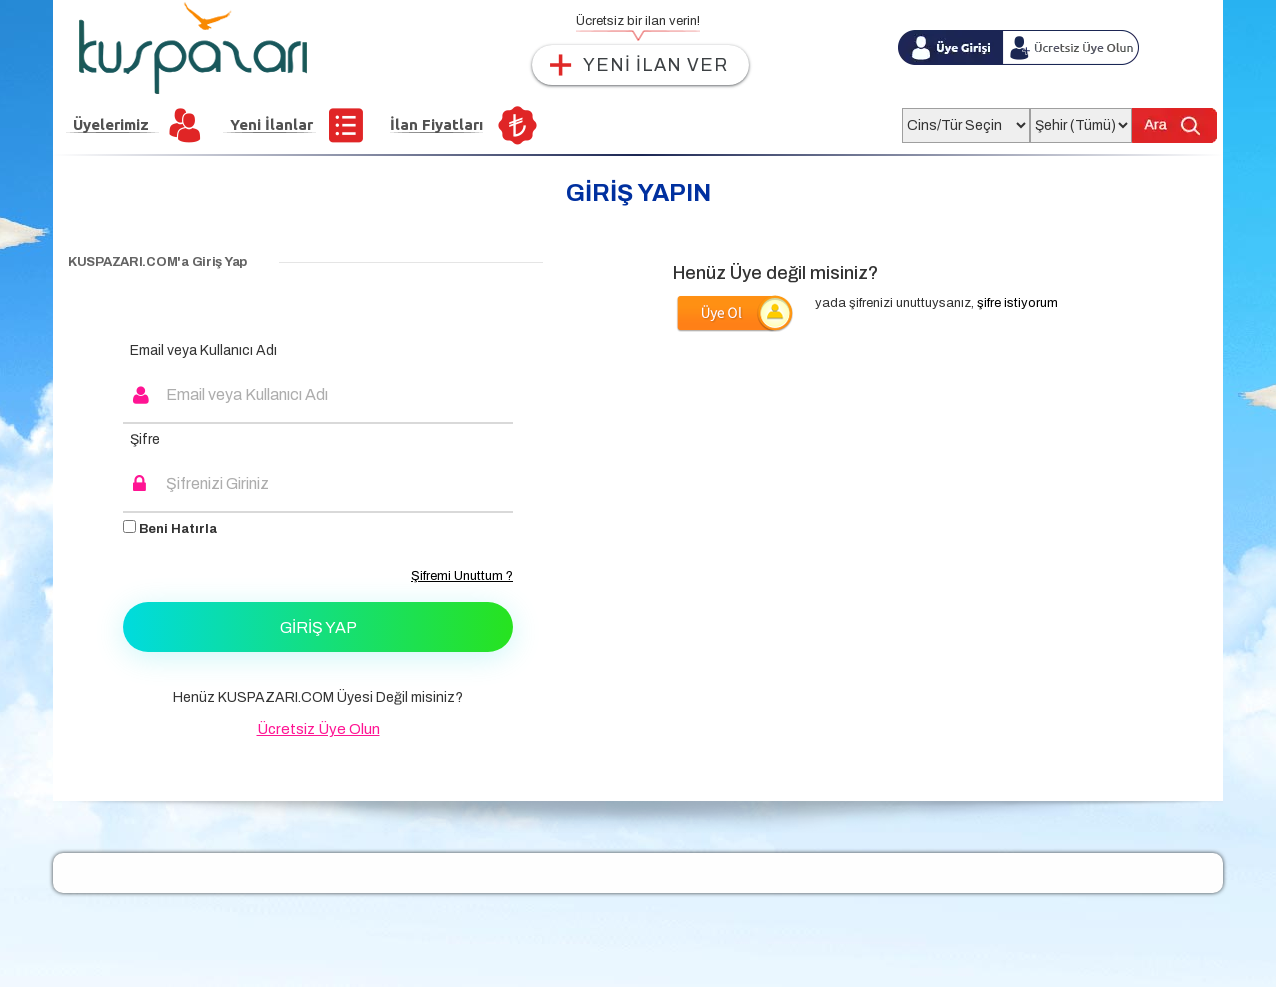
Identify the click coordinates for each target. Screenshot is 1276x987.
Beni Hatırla (170, 528)
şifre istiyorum (1017, 303)
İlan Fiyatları (436, 124)
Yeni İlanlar (271, 124)
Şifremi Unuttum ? (462, 576)
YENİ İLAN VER (655, 65)
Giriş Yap (318, 627)
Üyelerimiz (111, 124)
